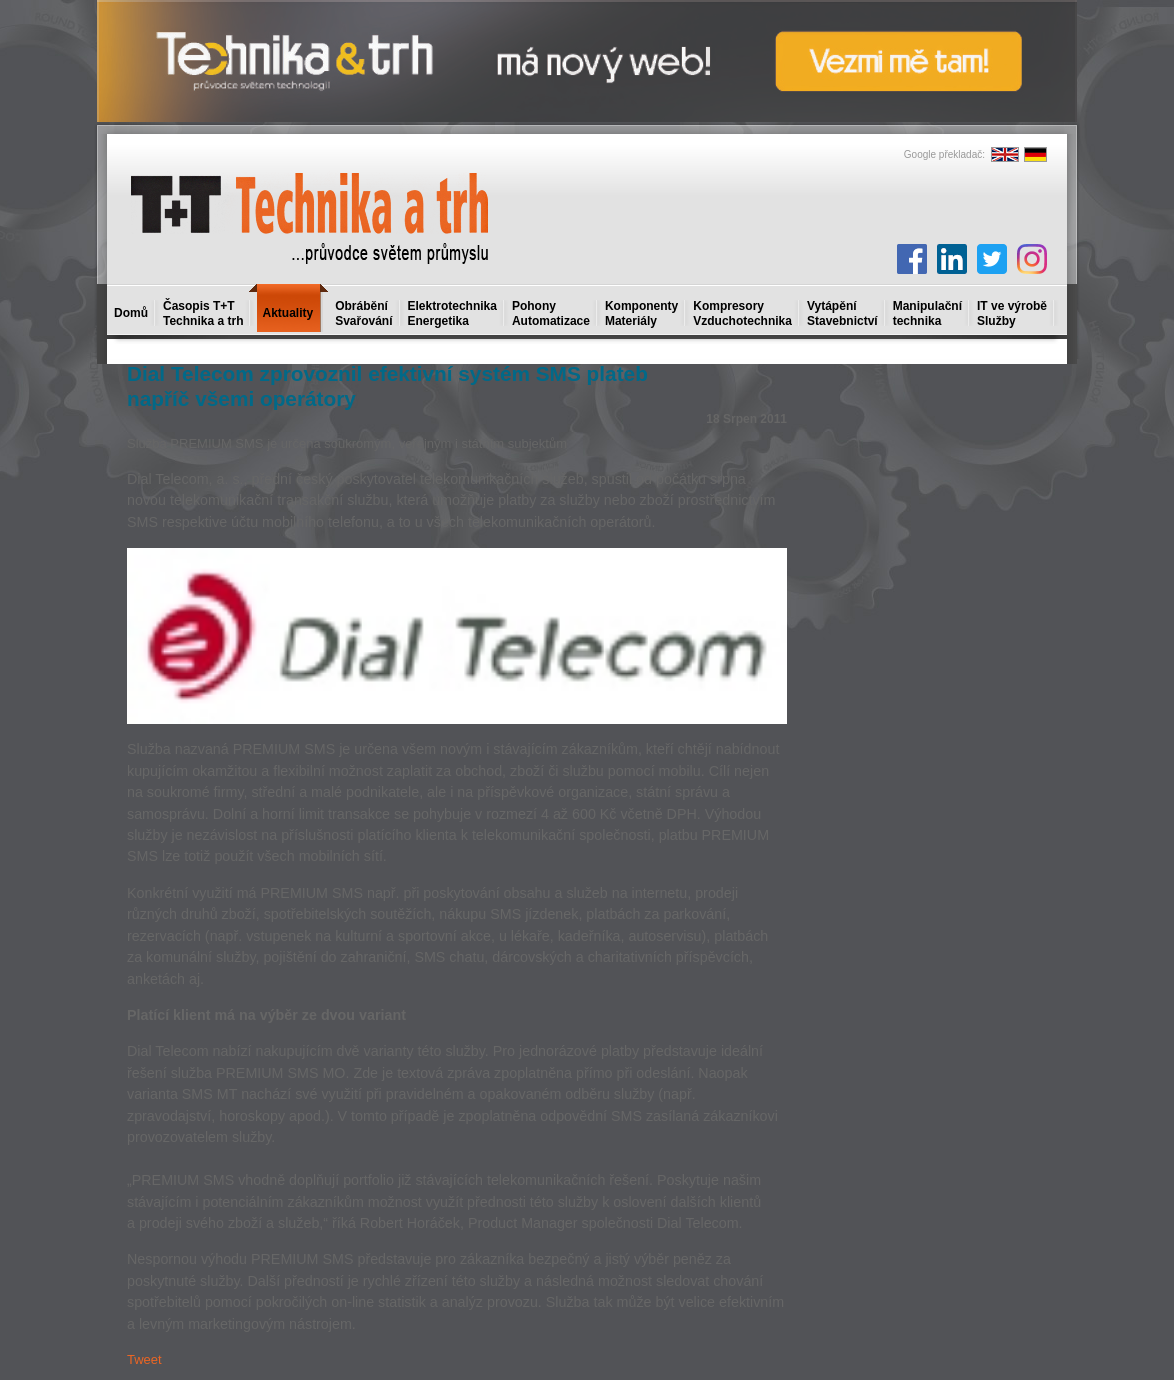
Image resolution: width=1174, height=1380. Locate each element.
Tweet (144, 1359)
